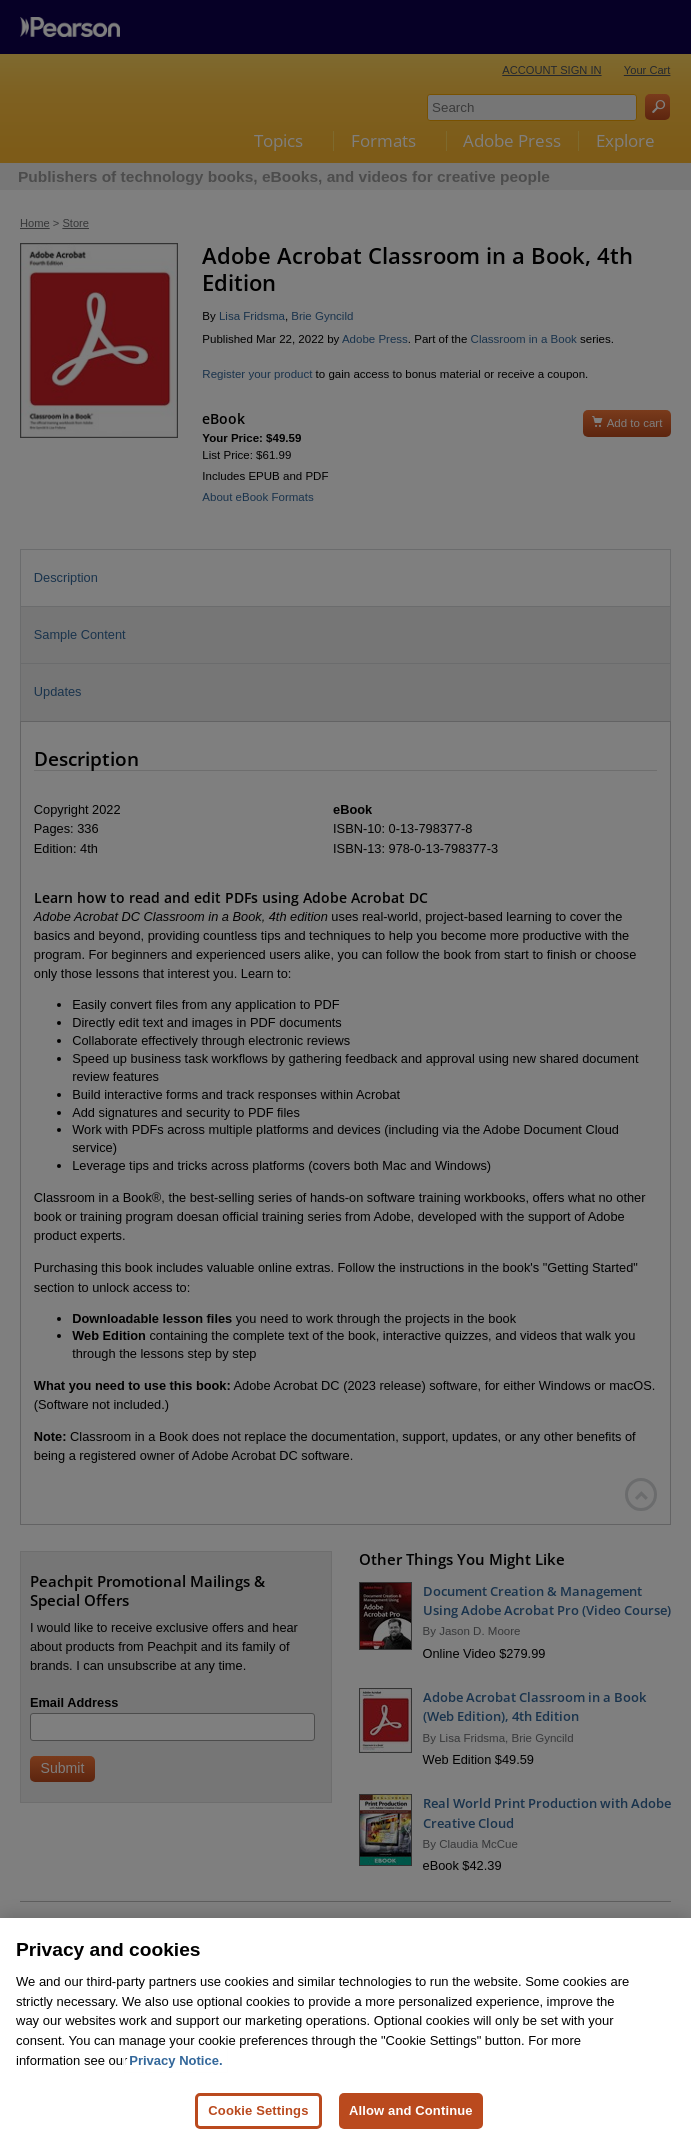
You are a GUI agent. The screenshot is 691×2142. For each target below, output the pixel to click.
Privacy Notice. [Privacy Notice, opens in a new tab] (175, 2106)
